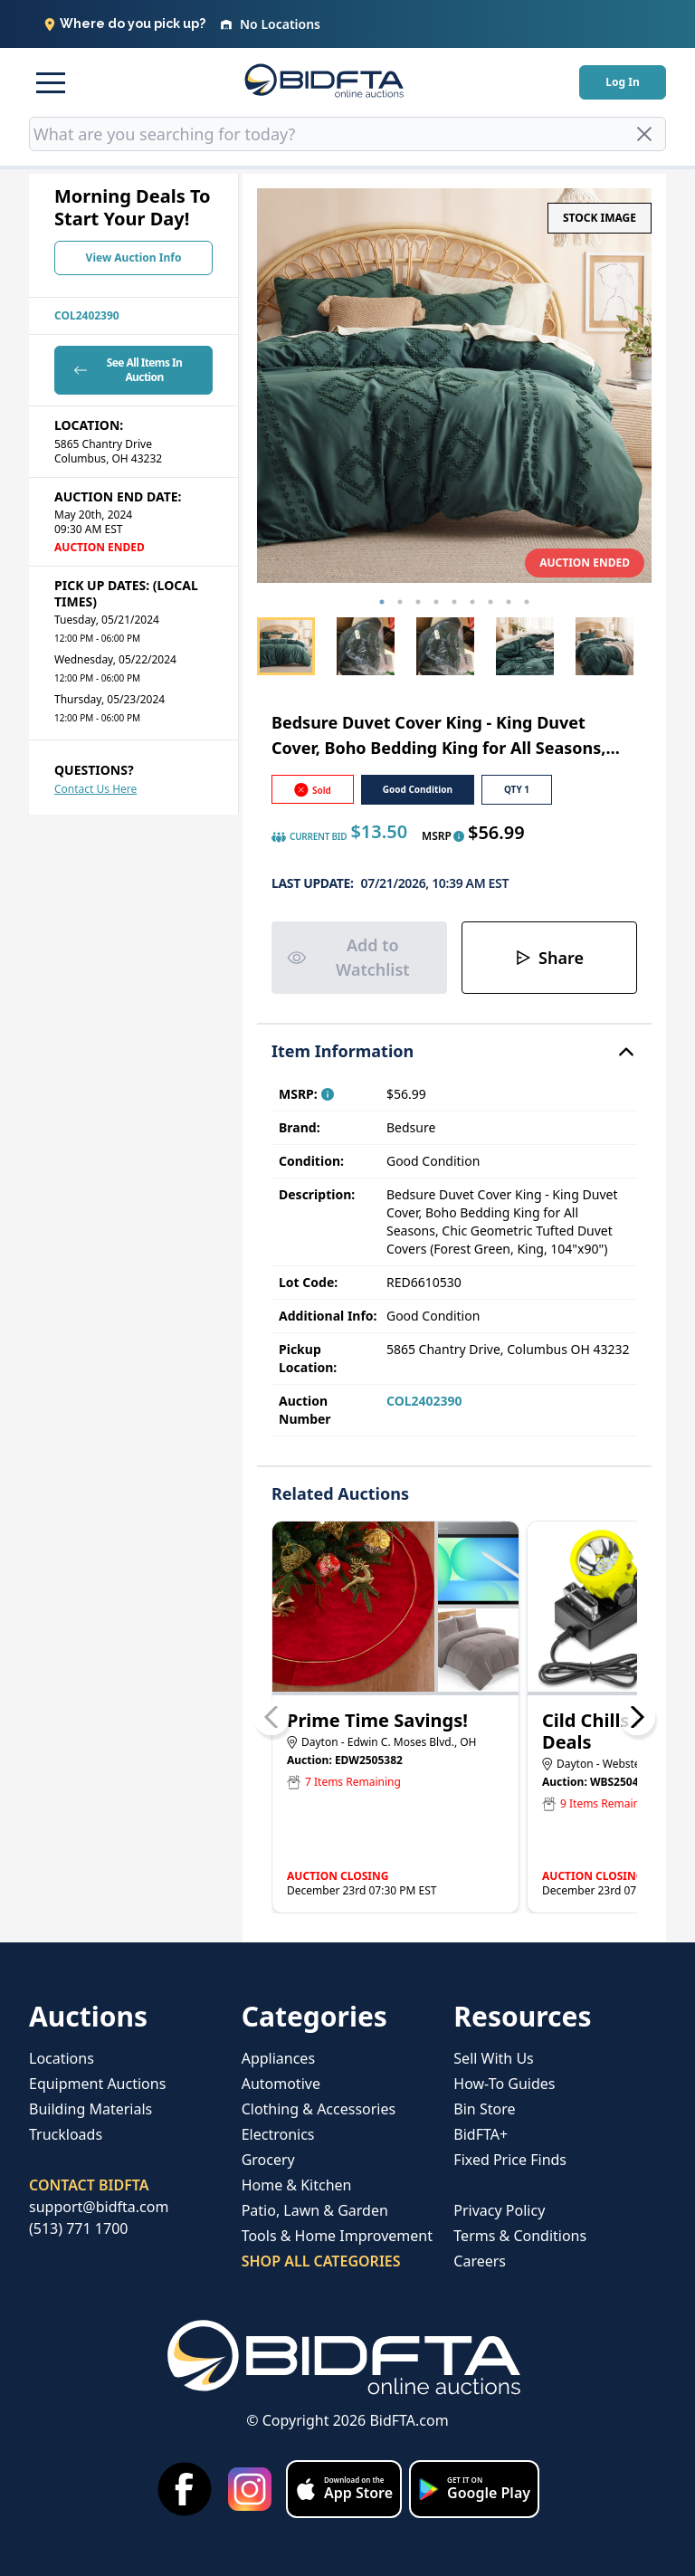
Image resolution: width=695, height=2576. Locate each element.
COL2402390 (86, 315)
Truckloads (65, 2134)
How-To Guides (504, 2084)
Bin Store (484, 2109)
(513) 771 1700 (78, 2228)
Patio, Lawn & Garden (315, 2210)
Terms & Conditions (519, 2236)
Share (549, 957)
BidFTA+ (480, 2134)
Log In (622, 82)
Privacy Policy (499, 2210)
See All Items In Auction (126, 370)
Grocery (268, 2160)
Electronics (278, 2134)
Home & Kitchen (297, 2185)
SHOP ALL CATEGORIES (321, 2261)
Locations (61, 2058)
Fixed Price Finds (509, 2160)
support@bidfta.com (98, 2207)
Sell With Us (493, 2058)
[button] (50, 82)
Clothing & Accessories (319, 2109)
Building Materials (90, 2109)
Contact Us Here (95, 789)
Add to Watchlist (348, 957)
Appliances (278, 2058)
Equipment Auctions (97, 2084)
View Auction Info (134, 257)
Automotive (281, 2084)
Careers (479, 2261)
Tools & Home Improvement (337, 2236)
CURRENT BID (309, 837)
